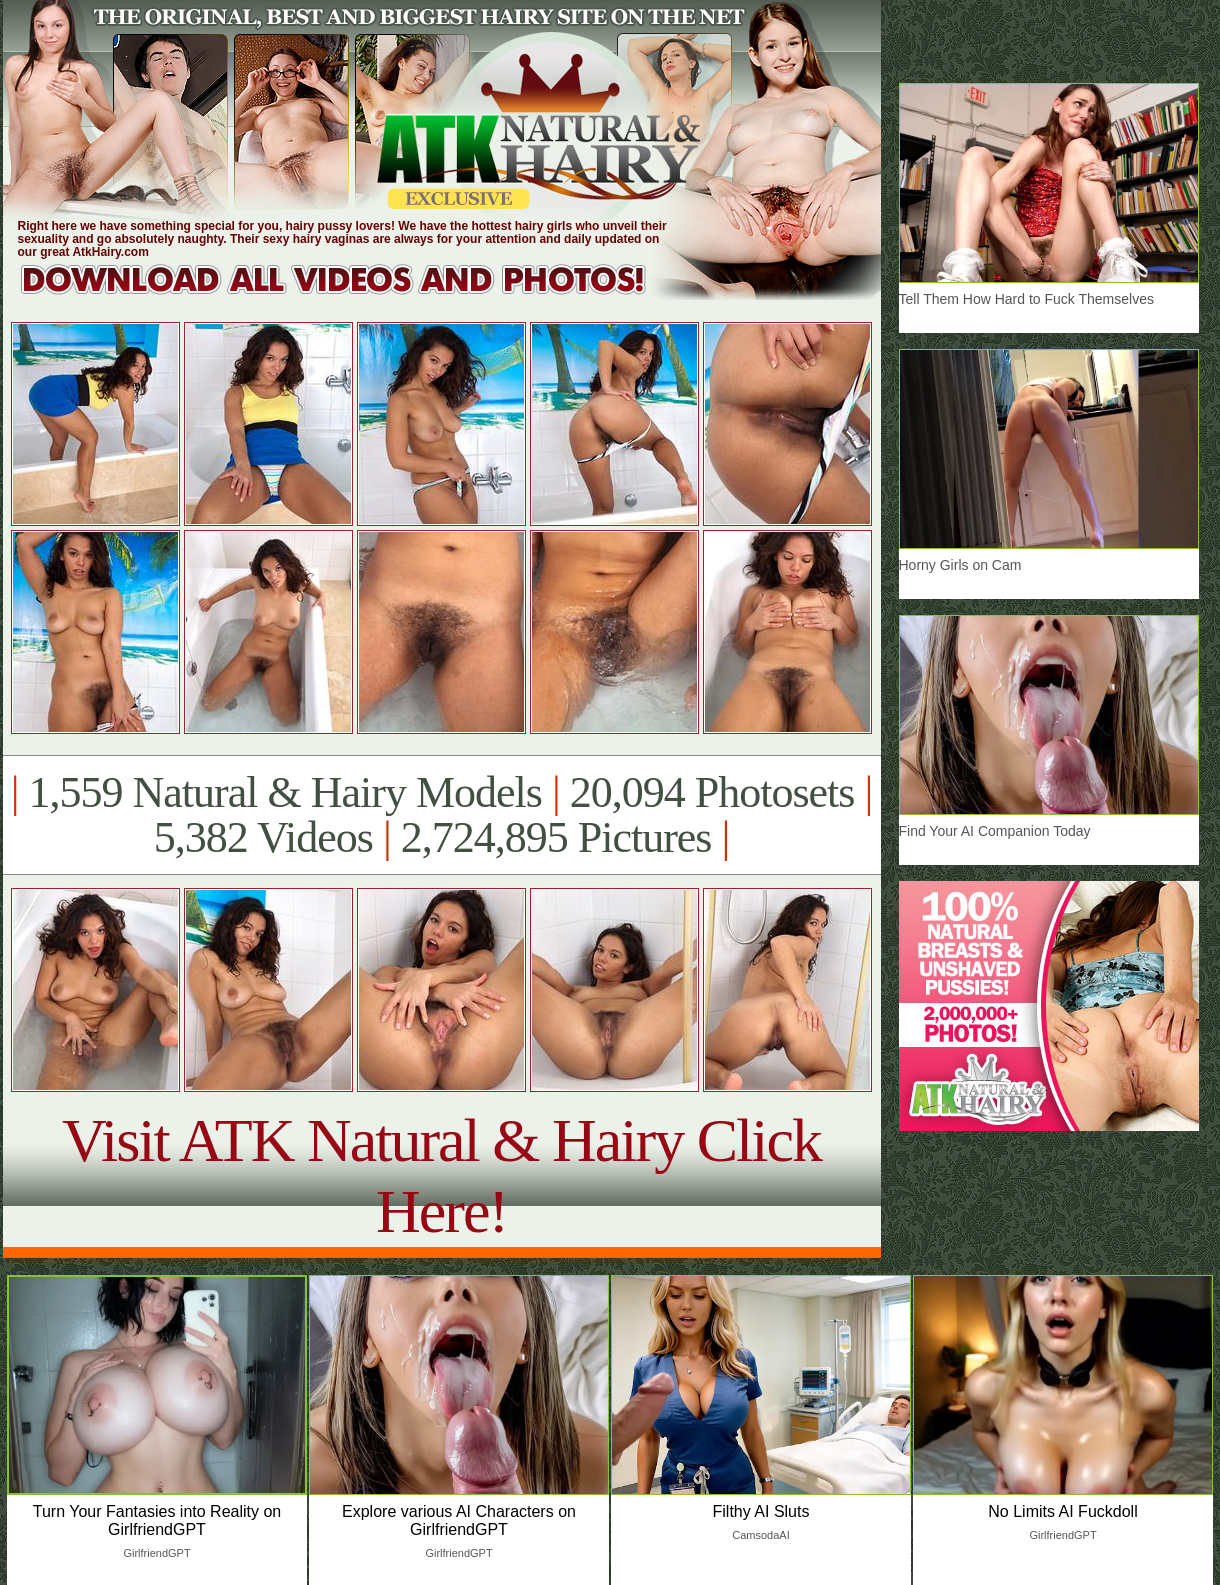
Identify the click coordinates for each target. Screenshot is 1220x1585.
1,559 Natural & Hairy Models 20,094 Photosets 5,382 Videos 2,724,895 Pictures (441, 815)
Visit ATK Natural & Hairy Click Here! (441, 1175)
